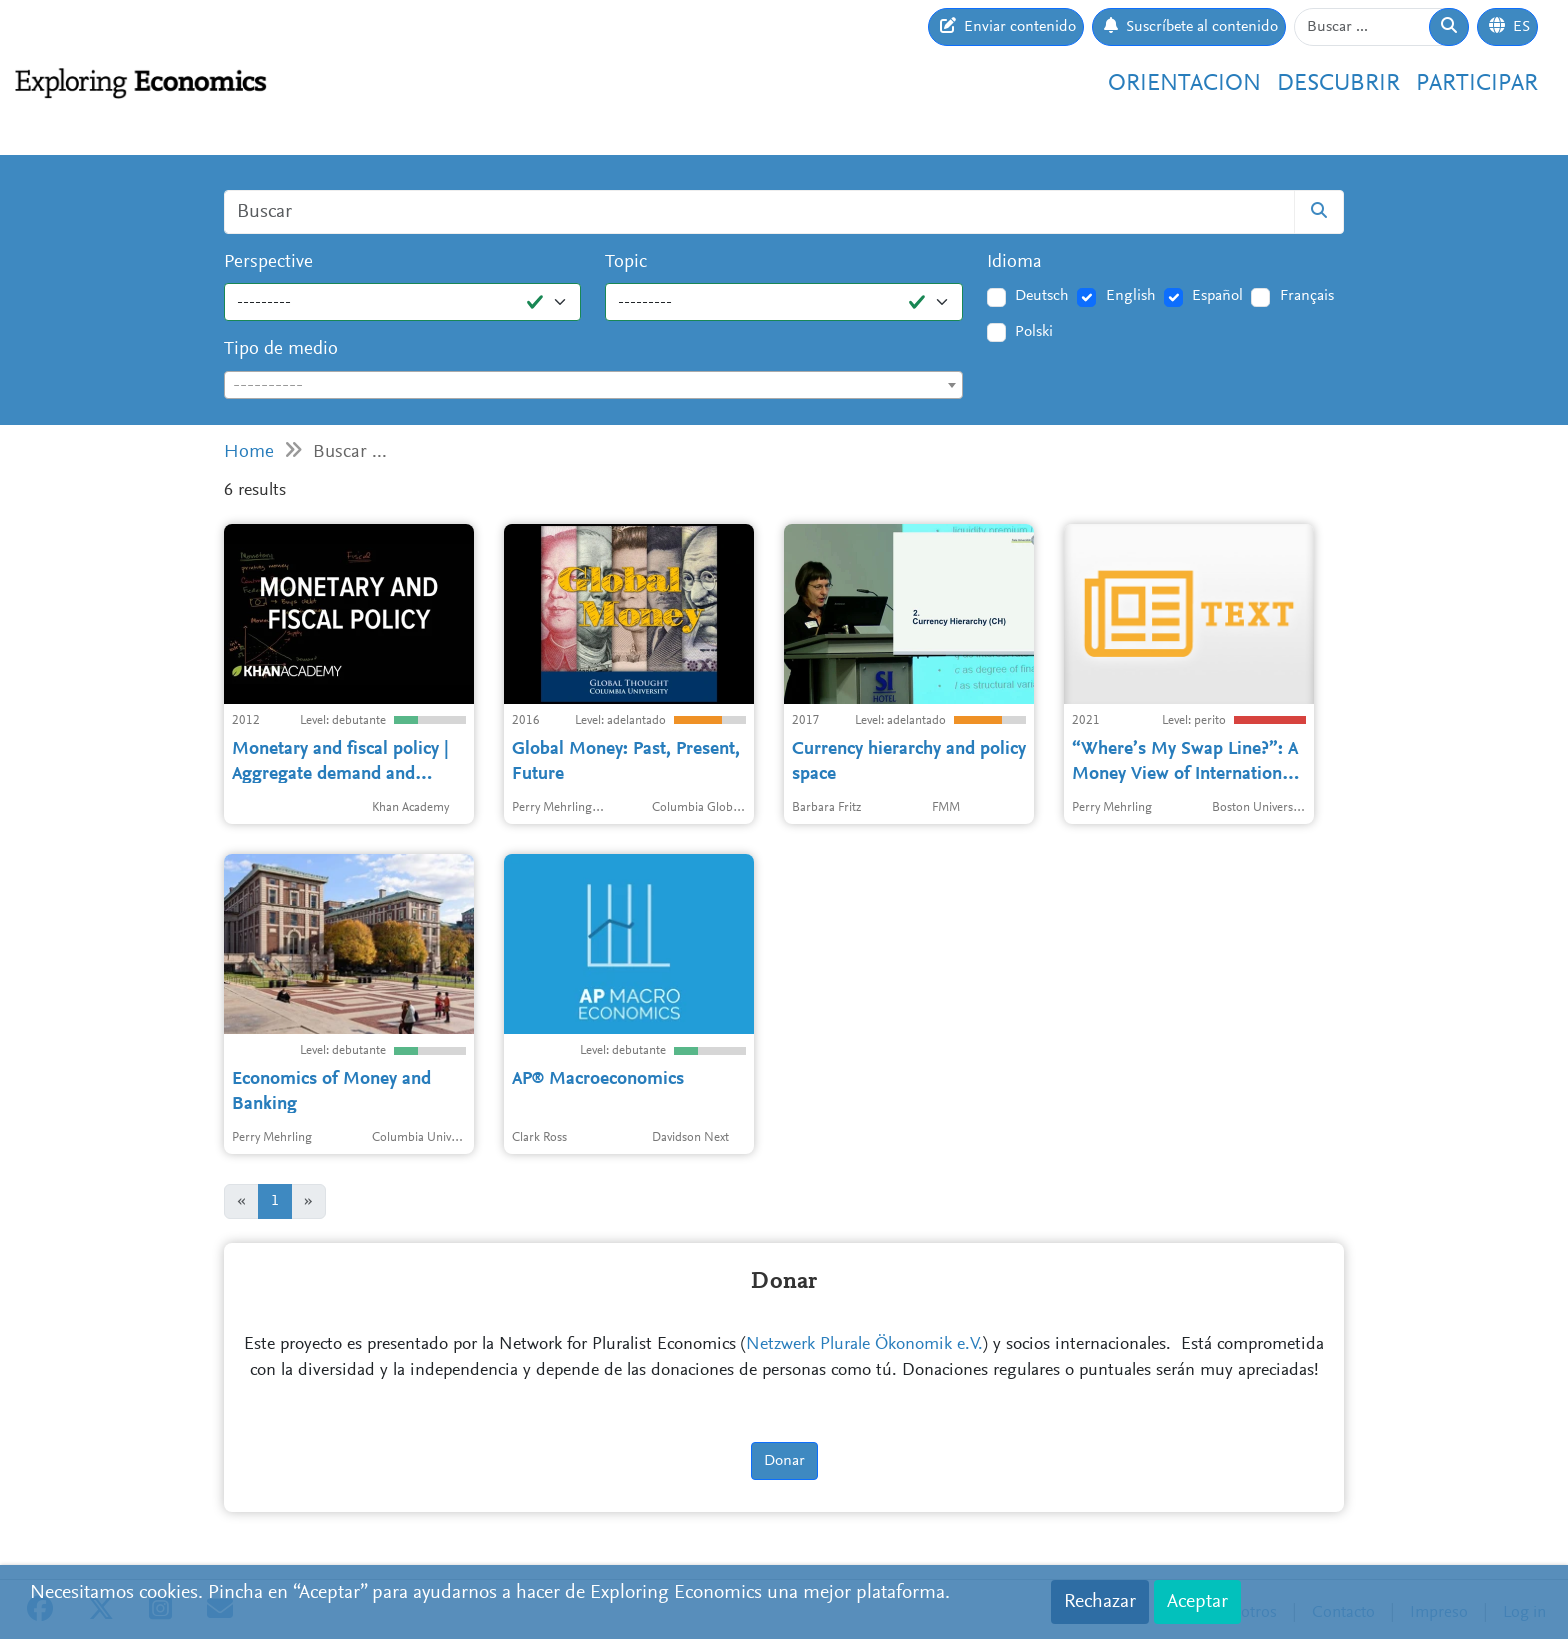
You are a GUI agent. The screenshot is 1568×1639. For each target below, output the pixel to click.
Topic (626, 262)
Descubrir (1338, 84)
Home (249, 452)
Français (1307, 296)
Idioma (1014, 262)
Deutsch (1042, 296)
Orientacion (1184, 84)
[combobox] (593, 385)
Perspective (268, 262)
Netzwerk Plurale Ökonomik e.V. (864, 1345)
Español (1217, 296)
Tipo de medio (281, 349)
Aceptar (1197, 1602)
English (1131, 296)
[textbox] (593, 386)
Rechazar (1100, 1602)
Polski (1034, 332)
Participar (1477, 84)
